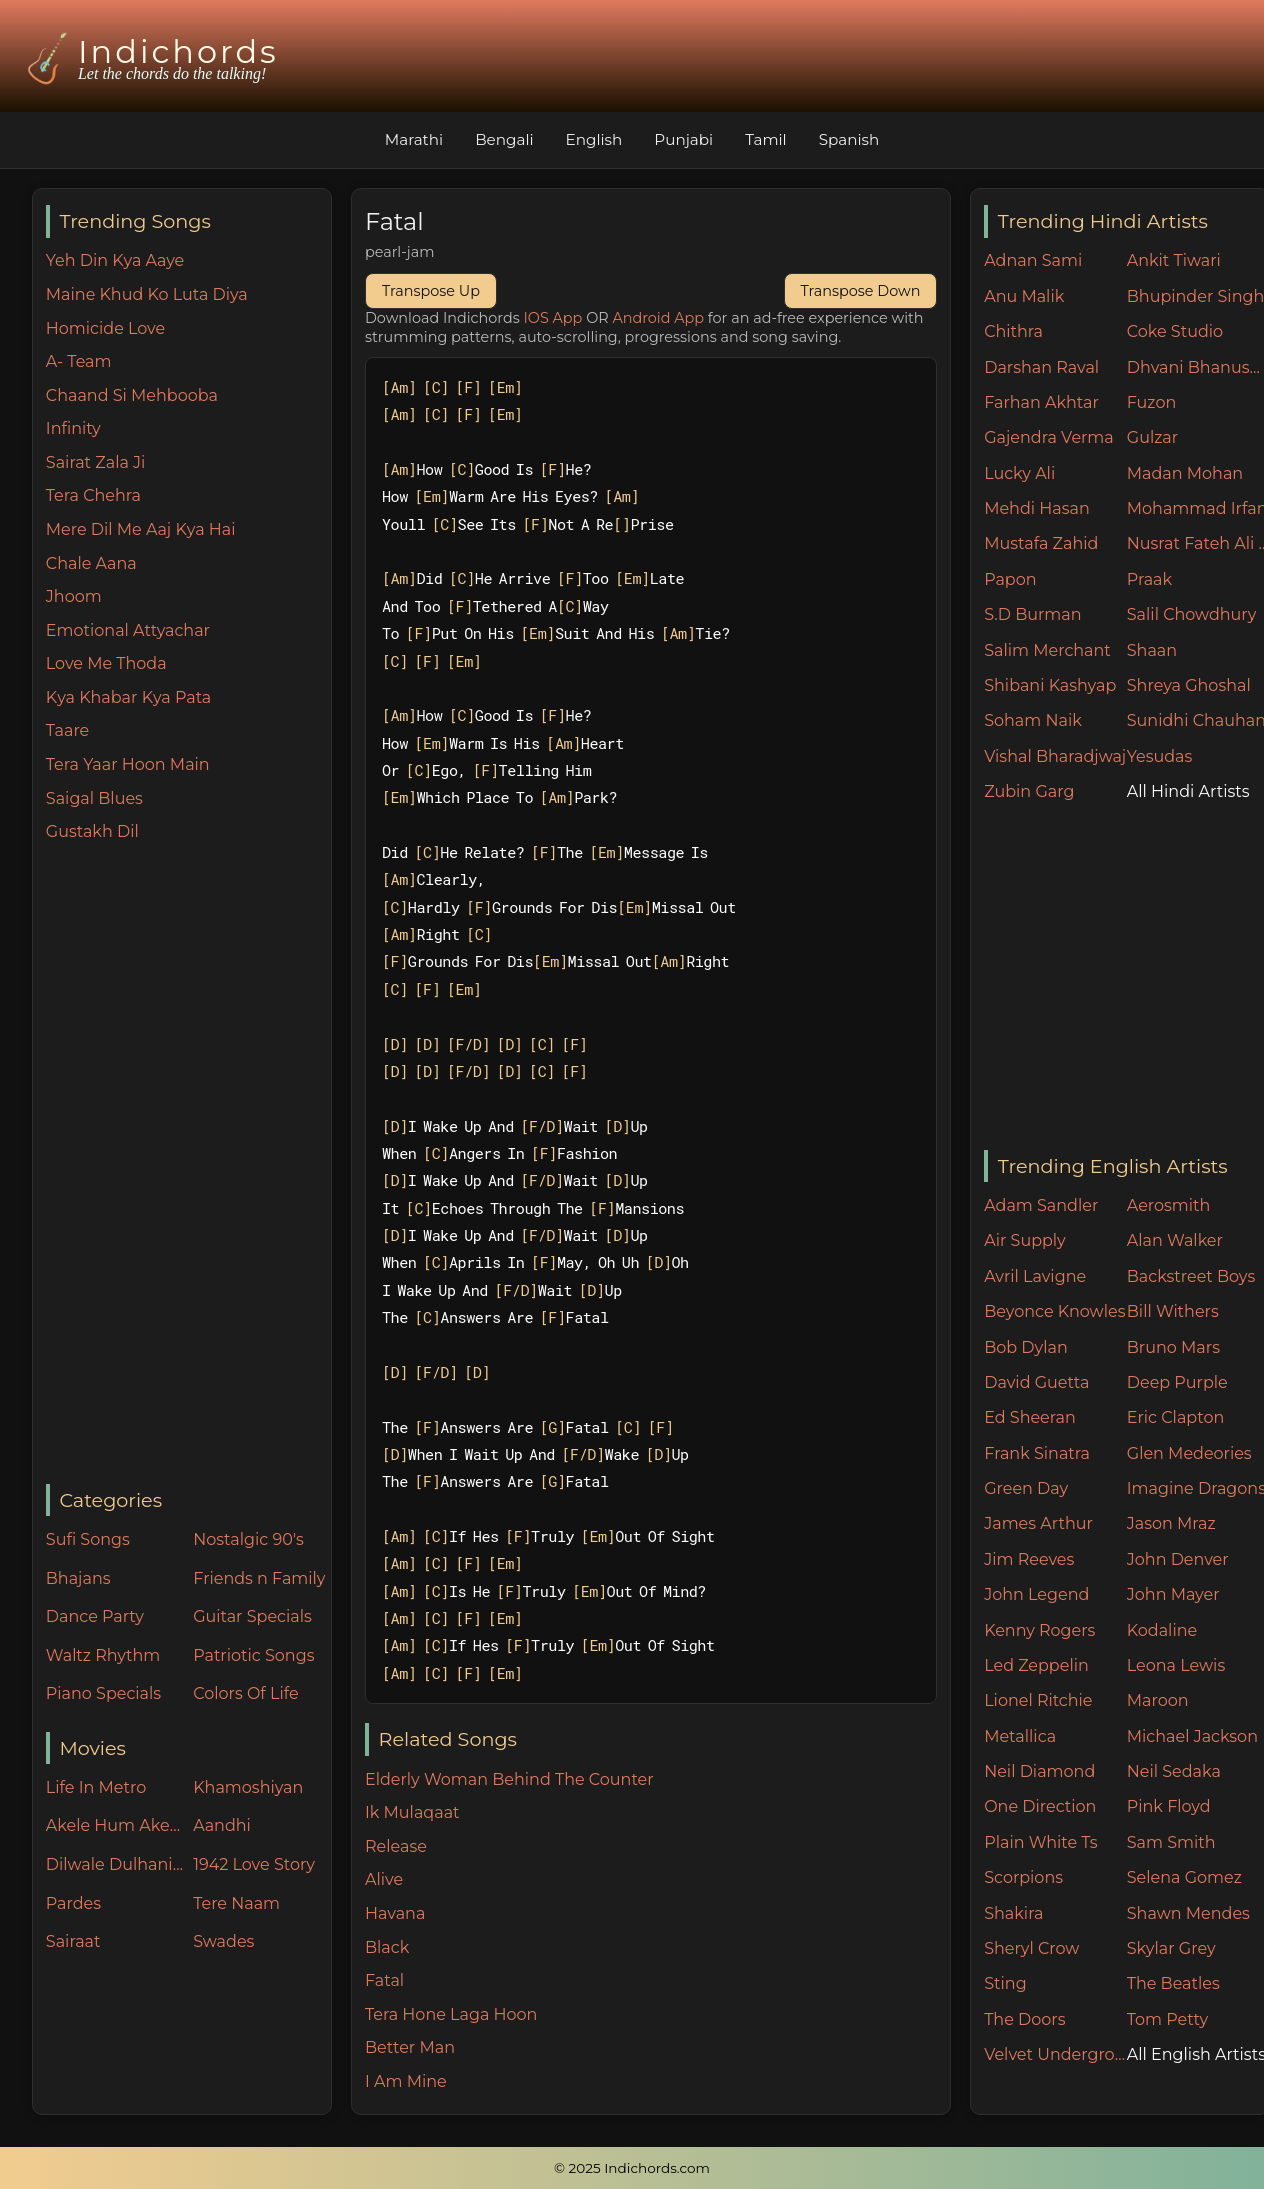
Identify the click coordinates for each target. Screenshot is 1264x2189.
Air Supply (1025, 1240)
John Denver (1178, 1559)
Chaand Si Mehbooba (132, 395)
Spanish (849, 139)
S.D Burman (1032, 614)
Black (387, 1947)
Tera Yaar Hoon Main (128, 764)
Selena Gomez (1184, 1877)
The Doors (1024, 2019)
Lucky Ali (1019, 473)
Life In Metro (96, 1787)
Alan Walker (1175, 1240)
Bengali (504, 139)
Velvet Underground (1055, 2054)
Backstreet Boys (1191, 1276)
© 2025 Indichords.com (632, 2168)
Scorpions (1023, 1877)
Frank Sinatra (1037, 1453)
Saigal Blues (94, 798)
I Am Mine (406, 2081)
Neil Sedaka (1174, 1771)
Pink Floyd (1169, 1806)
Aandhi (222, 1825)
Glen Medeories (1189, 1453)
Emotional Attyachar (128, 630)
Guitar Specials (252, 1616)
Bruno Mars (1173, 1347)
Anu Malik (1024, 296)
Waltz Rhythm (103, 1655)
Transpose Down (861, 291)
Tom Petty (1167, 2019)
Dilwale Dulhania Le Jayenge (115, 1864)
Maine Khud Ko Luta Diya (147, 294)
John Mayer (1173, 1594)
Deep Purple (1177, 1382)
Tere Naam (236, 1903)
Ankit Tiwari (1174, 260)
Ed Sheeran (1030, 1417)
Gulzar (1152, 437)
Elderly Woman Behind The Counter (509, 1779)
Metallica (1020, 1736)
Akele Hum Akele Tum (115, 1825)
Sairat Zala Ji (96, 462)
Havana (395, 1913)
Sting (1005, 1983)
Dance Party (95, 1616)
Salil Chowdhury (1192, 614)
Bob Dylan (1026, 1347)
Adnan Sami (1033, 260)
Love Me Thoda (106, 663)
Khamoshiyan (248, 1787)
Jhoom (74, 596)
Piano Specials (103, 1693)
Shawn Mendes (1188, 1913)
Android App (658, 318)
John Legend (1036, 1594)
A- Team (79, 361)
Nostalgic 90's (248, 1539)
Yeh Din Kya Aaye (115, 260)
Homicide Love (105, 328)
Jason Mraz (1171, 1523)
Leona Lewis (1176, 1665)
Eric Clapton (1175, 1417)
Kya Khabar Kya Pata (129, 697)
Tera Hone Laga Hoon (451, 2014)
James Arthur (1038, 1523)
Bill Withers (1173, 1311)
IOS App (553, 318)
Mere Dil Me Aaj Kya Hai (141, 529)
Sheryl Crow (1031, 1948)
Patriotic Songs (253, 1655)
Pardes (73, 1903)
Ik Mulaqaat (412, 1812)
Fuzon (1151, 402)
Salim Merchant (1047, 650)
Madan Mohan (1185, 473)
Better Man (410, 2047)
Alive (384, 1879)
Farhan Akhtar (1041, 402)
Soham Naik (1033, 720)
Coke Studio (1175, 331)
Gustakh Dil (92, 831)
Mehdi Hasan (1037, 508)
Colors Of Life (245, 1693)
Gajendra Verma (1049, 437)
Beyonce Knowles (1054, 1311)
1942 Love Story (254, 1864)
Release (396, 1846)
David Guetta (1036, 1382)
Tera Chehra (93, 495)
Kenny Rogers (1039, 1630)
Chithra (1013, 331)
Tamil (766, 139)
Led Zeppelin (1036, 1665)
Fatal (384, 1980)
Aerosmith (1169, 1205)
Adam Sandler (1041, 1205)
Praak (1149, 579)
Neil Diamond (1039, 1771)
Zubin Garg (1029, 791)
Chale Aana (91, 563)
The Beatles (1173, 1983)
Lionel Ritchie (1038, 1700)
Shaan (1152, 650)
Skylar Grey (1171, 1948)
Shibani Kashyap (1050, 685)
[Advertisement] (188, 1165)
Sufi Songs (88, 1539)
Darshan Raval (1041, 367)
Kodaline (1162, 1630)
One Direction (1040, 1806)
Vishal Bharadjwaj (1055, 756)
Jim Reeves (1029, 1559)
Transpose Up (431, 291)
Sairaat (73, 1941)
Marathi (414, 139)
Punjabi (683, 139)
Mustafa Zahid (1041, 543)
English (594, 139)
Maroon (1158, 1700)
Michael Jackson (1192, 1736)
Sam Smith (1171, 1842)
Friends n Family (259, 1578)
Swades (223, 1941)
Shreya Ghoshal (1189, 685)
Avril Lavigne (1035, 1276)
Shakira (1013, 1913)
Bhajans (78, 1578)
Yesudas (1160, 756)
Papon (1010, 579)
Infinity (73, 428)
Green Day (1026, 1488)
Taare (67, 730)
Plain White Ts (1040, 1842)
